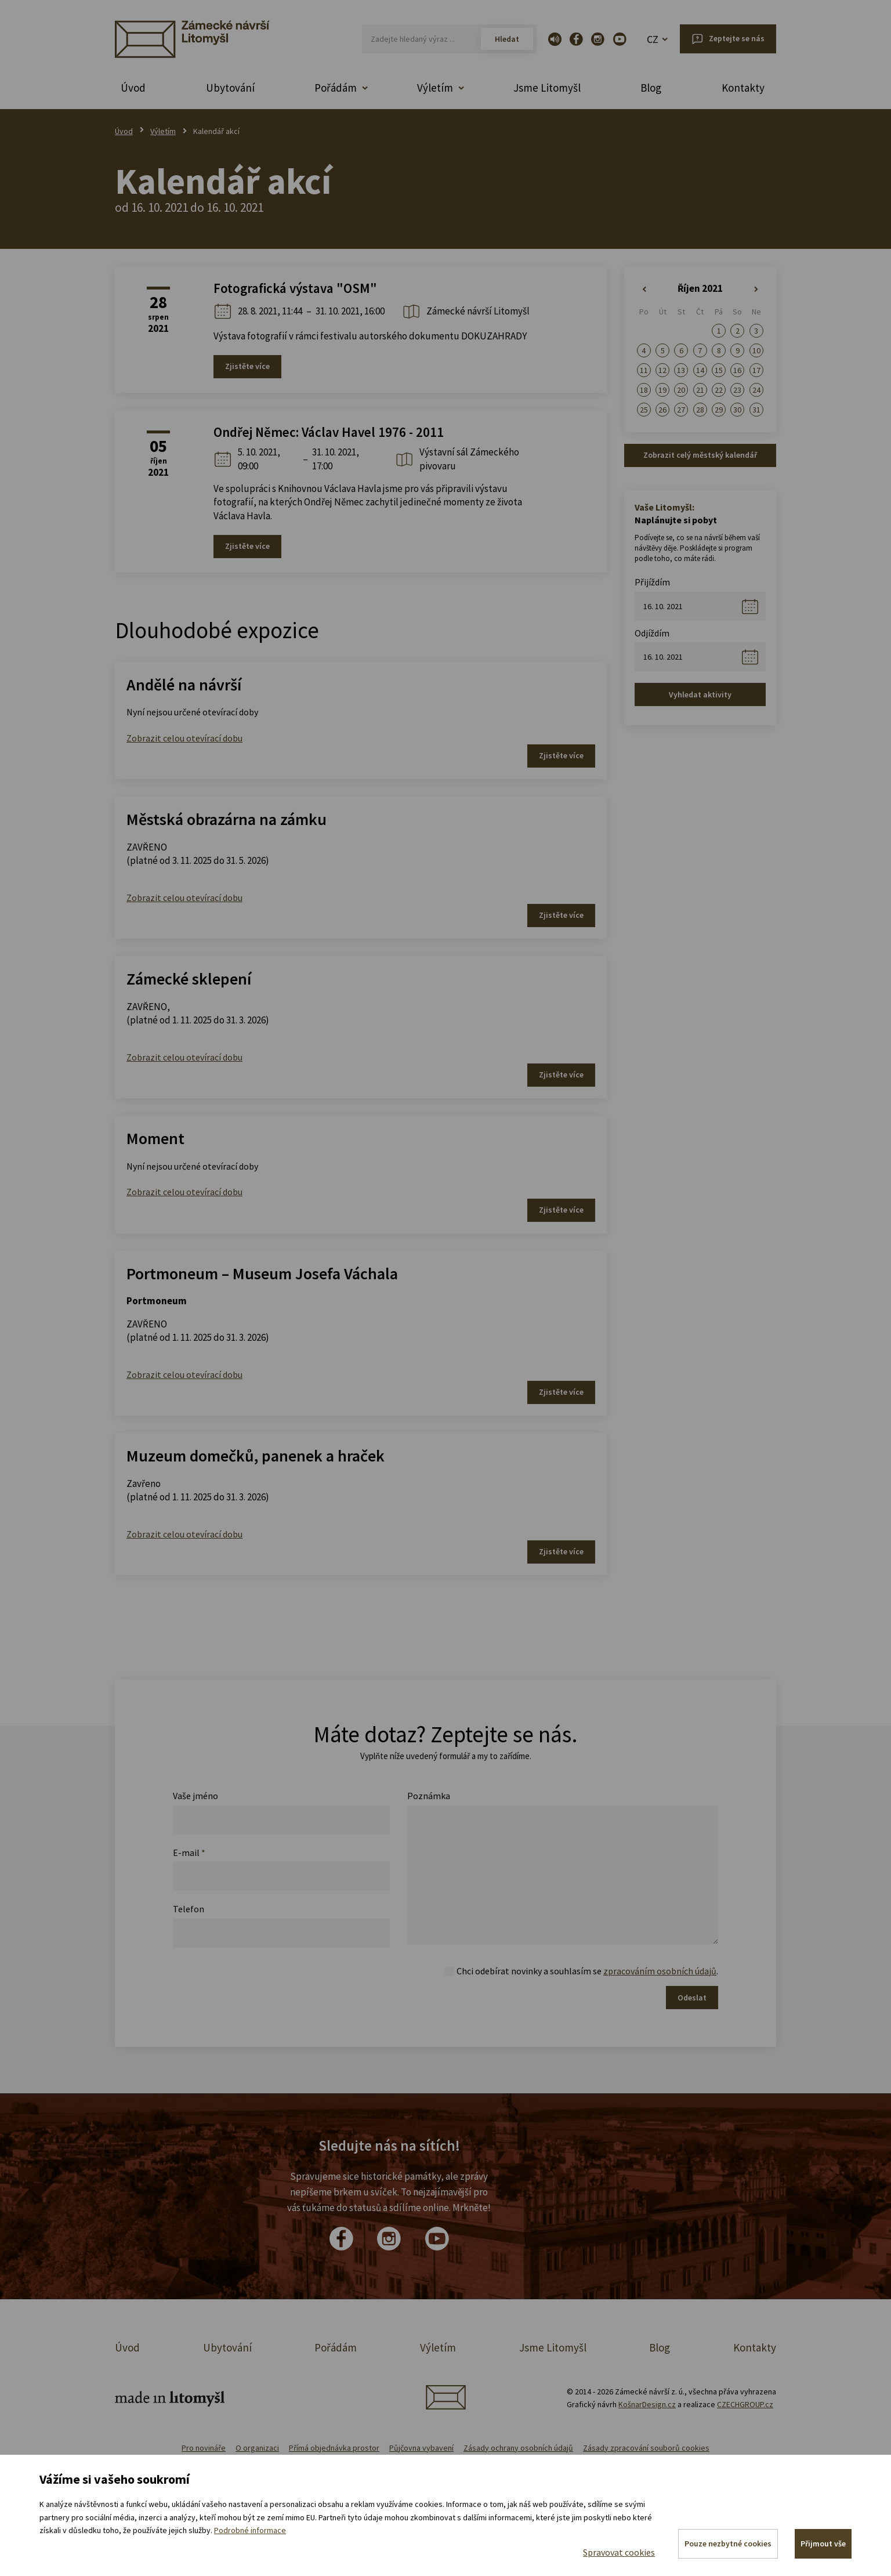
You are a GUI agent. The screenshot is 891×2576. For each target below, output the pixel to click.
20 (681, 390)
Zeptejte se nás (737, 38)
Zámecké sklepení (188, 978)
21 (700, 390)
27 (681, 409)
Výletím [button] (435, 88)
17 (756, 370)
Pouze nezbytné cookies (727, 2543)
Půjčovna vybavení (421, 2448)
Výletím (163, 131)
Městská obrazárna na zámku (226, 819)
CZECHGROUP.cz (745, 2404)
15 (719, 370)
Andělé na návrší (183, 684)
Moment (155, 1138)
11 (644, 370)
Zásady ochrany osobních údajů (518, 2448)
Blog (650, 88)
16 (737, 370)
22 (719, 390)
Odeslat (692, 1997)
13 (681, 370)
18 (644, 390)
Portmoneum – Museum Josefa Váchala (262, 1273)
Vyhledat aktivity (700, 694)
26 (662, 409)
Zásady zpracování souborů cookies (646, 2448)
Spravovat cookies (618, 2552)
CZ (652, 39)
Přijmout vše (823, 2543)
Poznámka (428, 1795)
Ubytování (230, 88)
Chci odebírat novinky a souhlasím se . (587, 1970)
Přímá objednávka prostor (334, 2448)
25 (644, 409)
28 (700, 409)
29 (719, 409)
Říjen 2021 (700, 288)
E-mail (189, 1852)
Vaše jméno (195, 1795)
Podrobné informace (250, 2530)
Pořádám (335, 2347)
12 (662, 370)
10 (756, 350)
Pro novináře (204, 2448)
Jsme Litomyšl (547, 88)
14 (700, 370)
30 (737, 409)
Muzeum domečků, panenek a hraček (255, 1455)
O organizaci (257, 2448)
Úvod (133, 88)
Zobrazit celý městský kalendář (700, 455)
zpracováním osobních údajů (659, 1971)
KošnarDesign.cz (647, 2404)
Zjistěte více (247, 366)
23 (737, 390)
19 (662, 390)
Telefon (188, 1909)
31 (756, 409)
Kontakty (743, 88)
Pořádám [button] (335, 88)
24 (756, 390)
